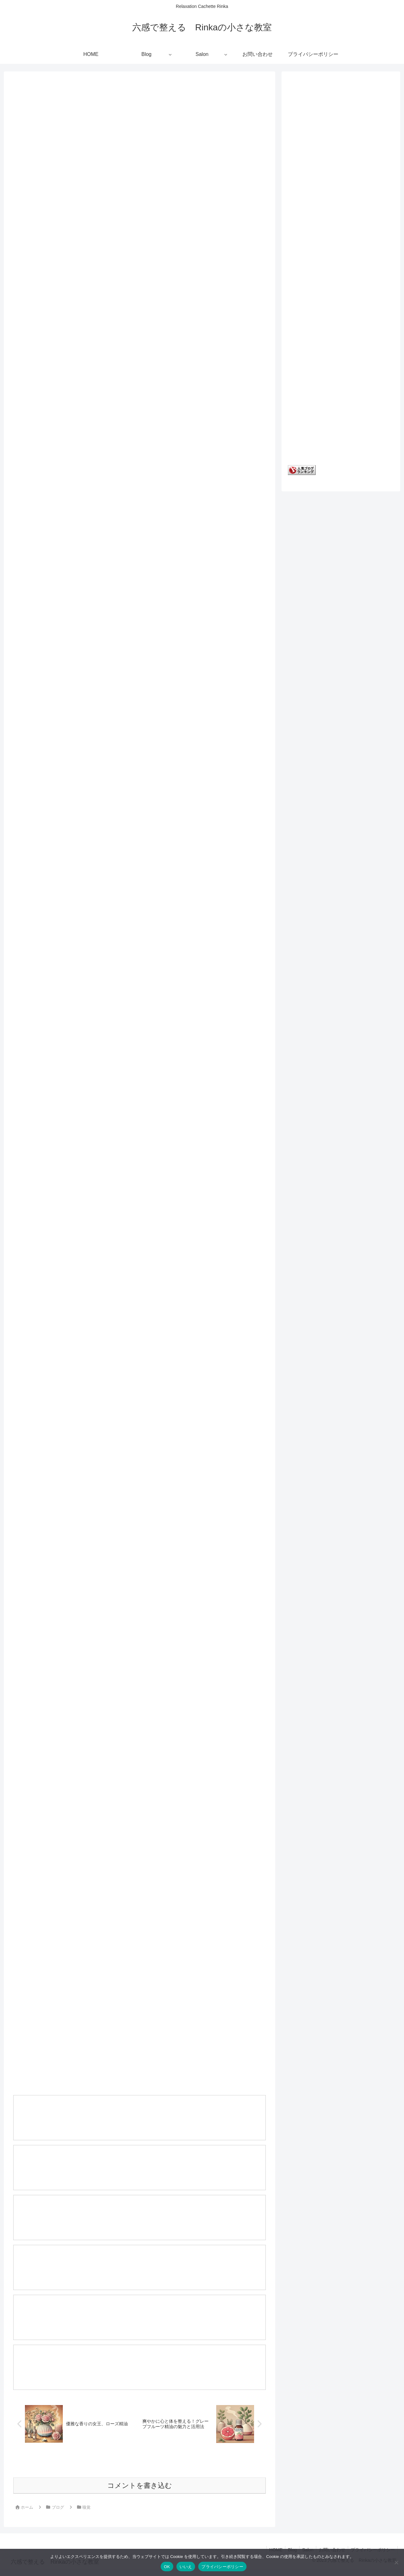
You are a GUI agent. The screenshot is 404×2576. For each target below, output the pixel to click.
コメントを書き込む (139, 2492)
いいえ (186, 2566)
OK (167, 2566)
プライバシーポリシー (222, 2566)
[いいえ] (396, 2562)
